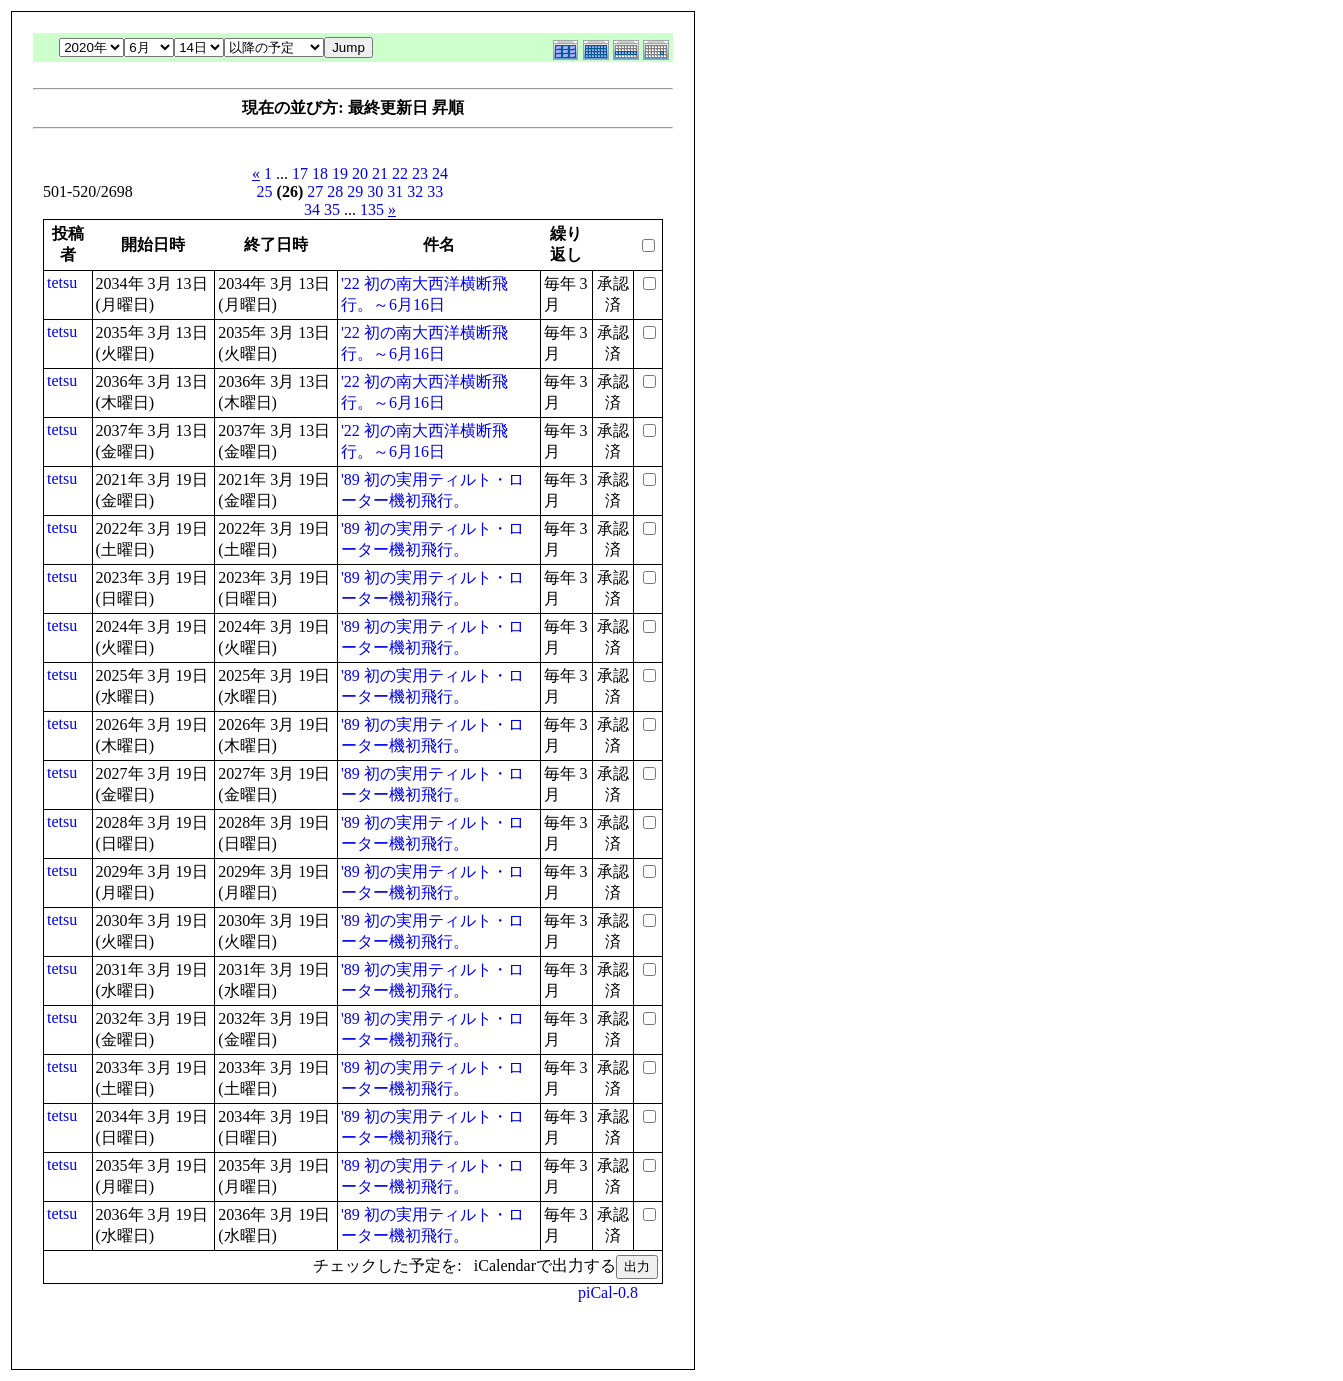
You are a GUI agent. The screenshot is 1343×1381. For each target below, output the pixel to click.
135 (372, 209)
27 (315, 191)
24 (440, 173)
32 (415, 191)
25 (265, 191)
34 (312, 209)
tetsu (62, 282)
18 (320, 173)
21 (380, 173)
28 (335, 191)
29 (355, 191)
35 (332, 209)
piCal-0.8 (608, 1292)
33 (435, 191)
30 (375, 191)
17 (300, 173)
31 (395, 191)
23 (420, 173)
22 (400, 173)
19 (340, 173)
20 (360, 173)
